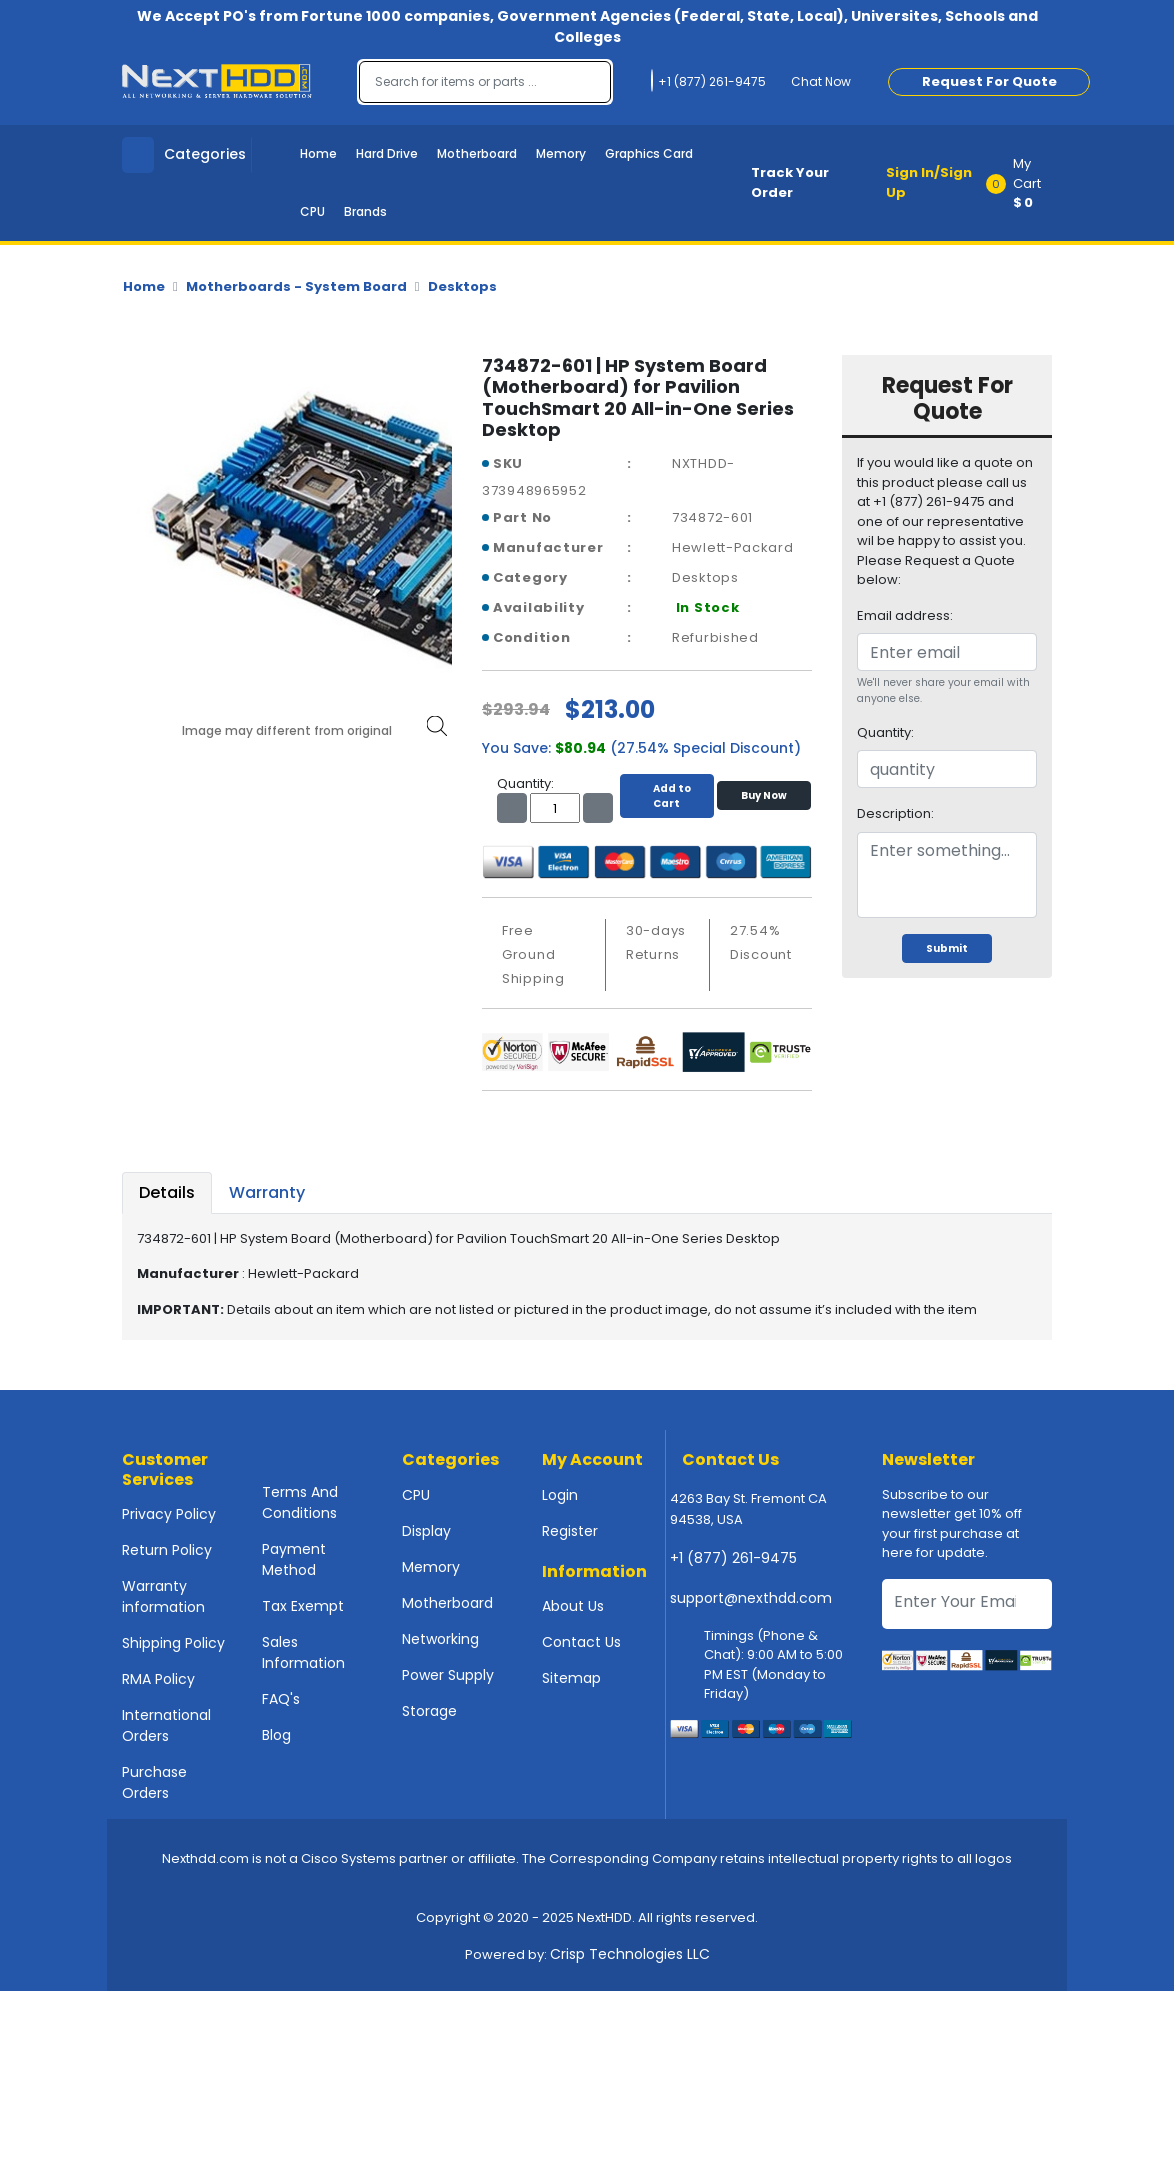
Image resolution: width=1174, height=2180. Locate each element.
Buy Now (764, 795)
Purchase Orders (154, 1782)
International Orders (166, 1725)
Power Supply (448, 1675)
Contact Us (581, 1642)
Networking (440, 1639)
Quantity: (885, 732)
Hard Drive (387, 153)
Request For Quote (989, 81)
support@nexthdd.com (751, 1598)
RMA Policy (158, 1679)
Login (560, 1495)
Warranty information (163, 1596)
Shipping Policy (173, 1643)
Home (318, 153)
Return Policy (167, 1550)
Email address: (905, 615)
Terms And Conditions (300, 1502)
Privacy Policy (169, 1514)
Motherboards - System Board (296, 286)
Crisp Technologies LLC (630, 1954)
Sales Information (303, 1652)
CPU (312, 211)
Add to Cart (667, 796)
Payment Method (294, 1559)
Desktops (462, 286)
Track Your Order (790, 182)
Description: (895, 813)
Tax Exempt (303, 1606)
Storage (429, 1711)
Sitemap (571, 1678)
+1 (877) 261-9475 (733, 1558)
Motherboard (477, 153)
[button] (1025, 183)
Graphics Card (649, 153)
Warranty (267, 1192)
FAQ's (281, 1699)
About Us (573, 1606)
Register (570, 1531)
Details (167, 1192)
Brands (365, 211)
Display (426, 1531)
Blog (276, 1735)
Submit (947, 948)
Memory (561, 153)
